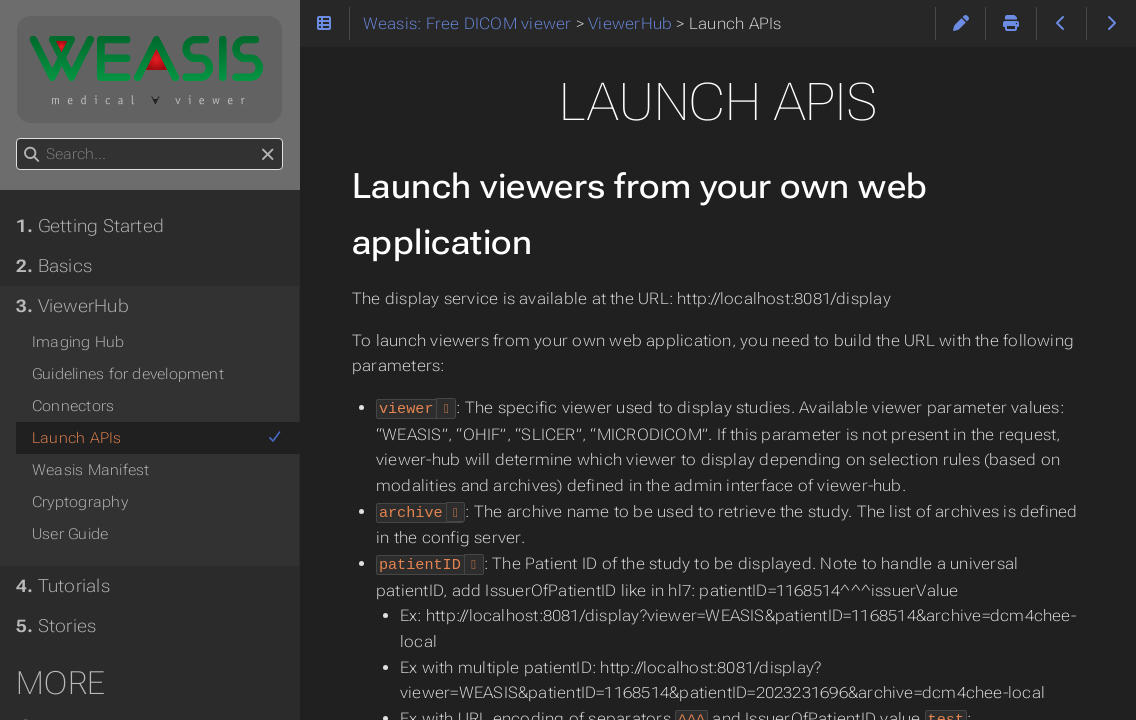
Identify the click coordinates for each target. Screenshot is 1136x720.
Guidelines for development (128, 374)
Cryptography (80, 502)
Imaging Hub (78, 342)
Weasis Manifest (90, 470)
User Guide (70, 534)
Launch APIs (157, 438)
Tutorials (63, 586)
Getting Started (90, 226)
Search (17, 138)
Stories (56, 626)
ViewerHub (72, 306)
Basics (54, 266)
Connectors (73, 406)
